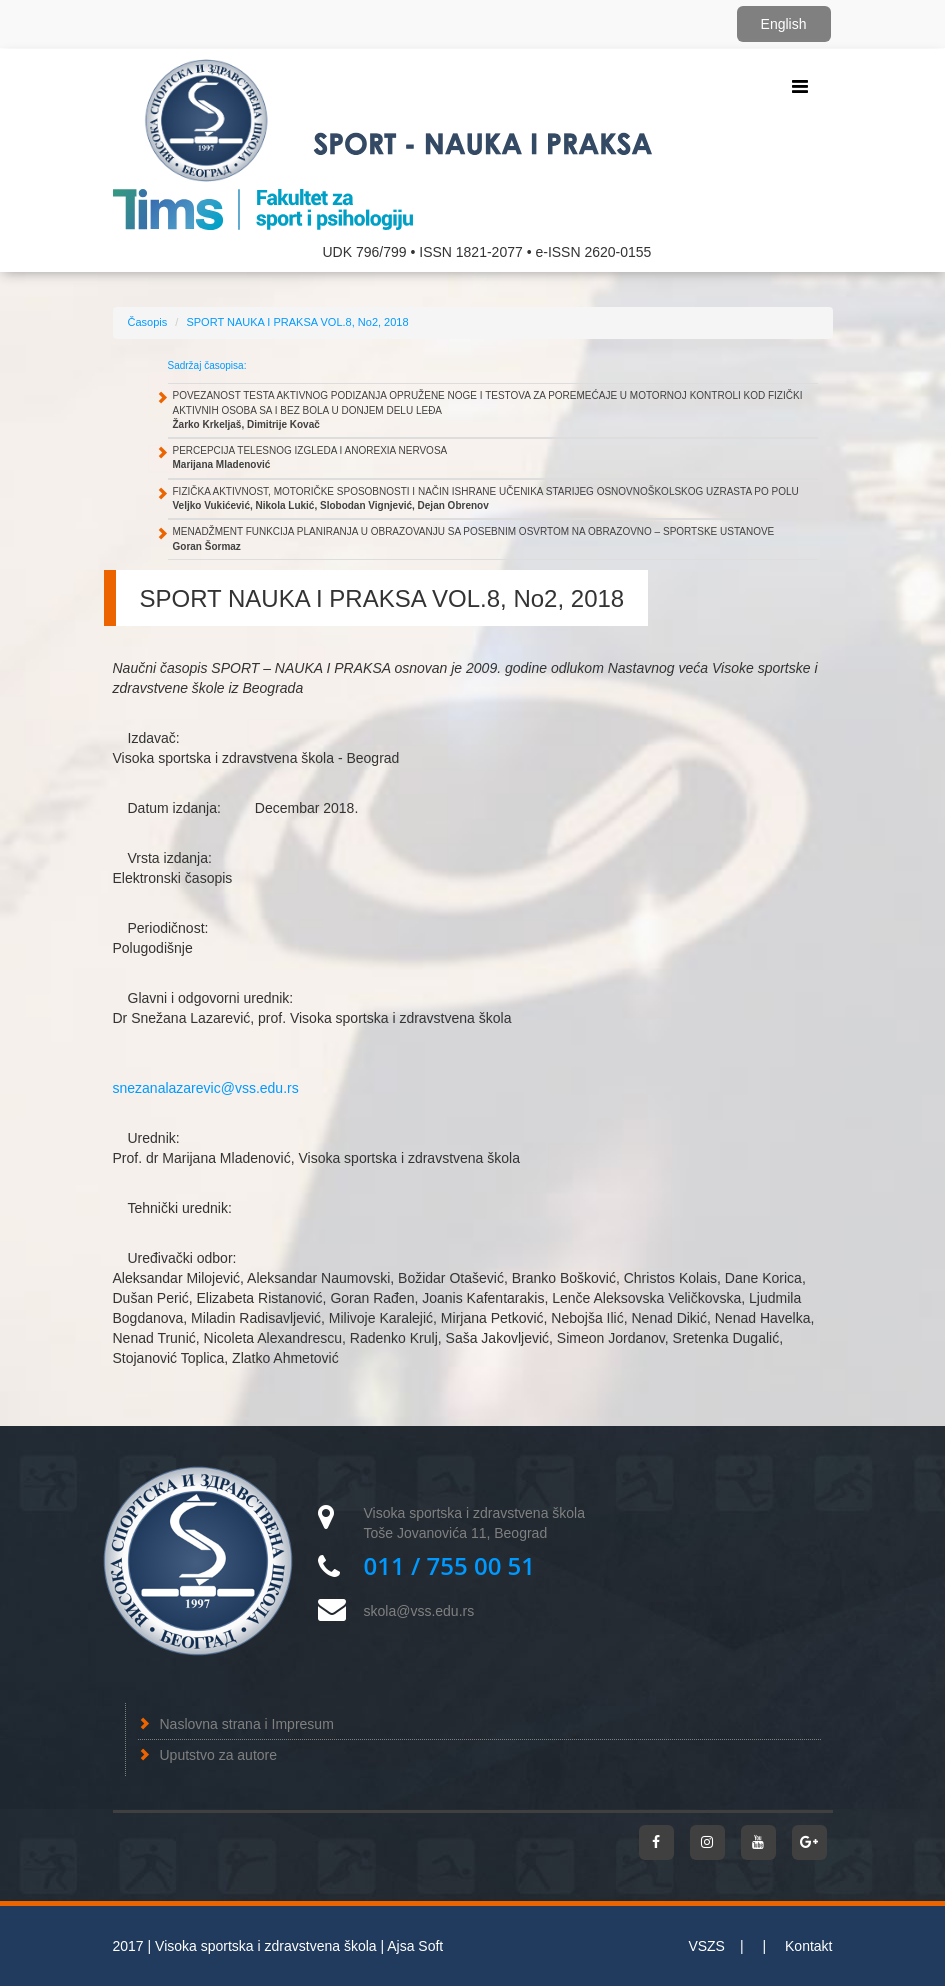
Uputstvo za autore (219, 1755)
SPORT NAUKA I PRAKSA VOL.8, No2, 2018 (297, 322)
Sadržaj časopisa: (207, 365)
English (784, 24)
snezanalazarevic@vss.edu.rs (206, 1088)
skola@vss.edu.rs (419, 1611)
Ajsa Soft (415, 1946)
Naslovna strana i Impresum (247, 1724)
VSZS (706, 1946)
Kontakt (808, 1946)
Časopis (148, 322)
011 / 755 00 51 (450, 1565)
